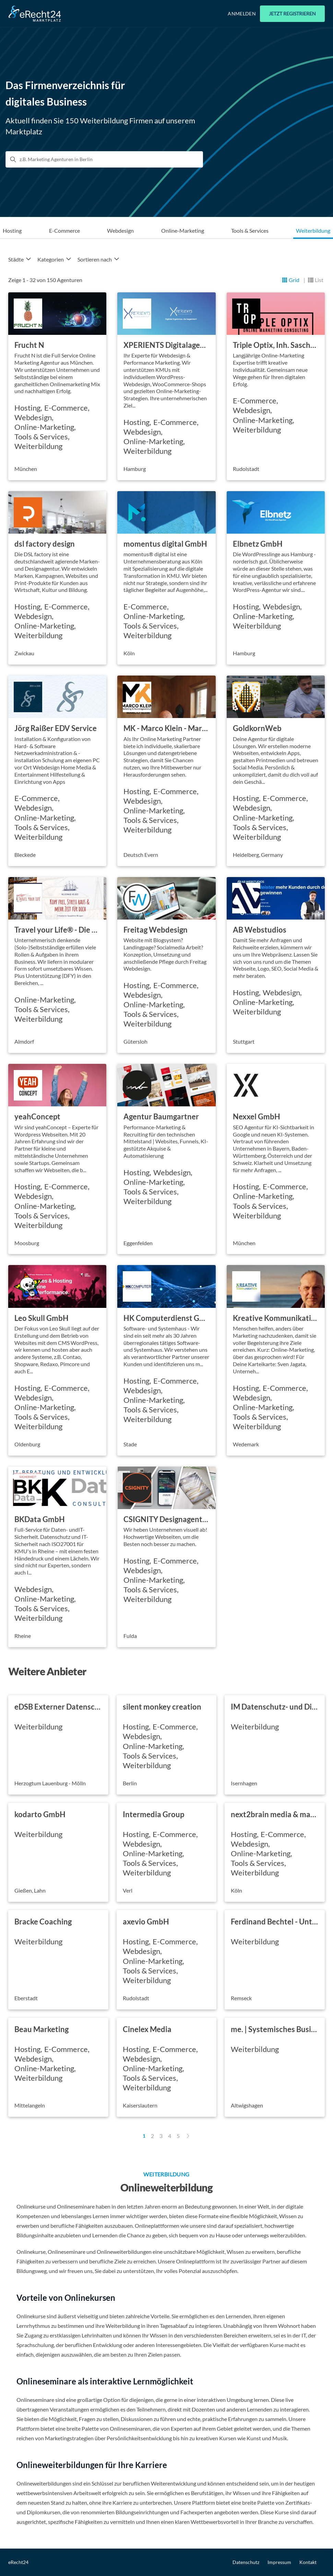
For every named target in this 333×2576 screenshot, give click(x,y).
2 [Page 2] (152, 2136)
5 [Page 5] (178, 2136)
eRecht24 (18, 2562)
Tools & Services (250, 230)
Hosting (12, 230)
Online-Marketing (182, 230)
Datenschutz (246, 2562)
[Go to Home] (34, 13)
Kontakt (308, 2562)
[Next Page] (187, 2136)
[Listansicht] (316, 280)
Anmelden (242, 13)
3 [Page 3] (161, 2136)
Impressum (279, 2562)
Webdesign (120, 230)
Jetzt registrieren (292, 13)
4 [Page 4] (169, 2136)
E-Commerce (64, 230)
